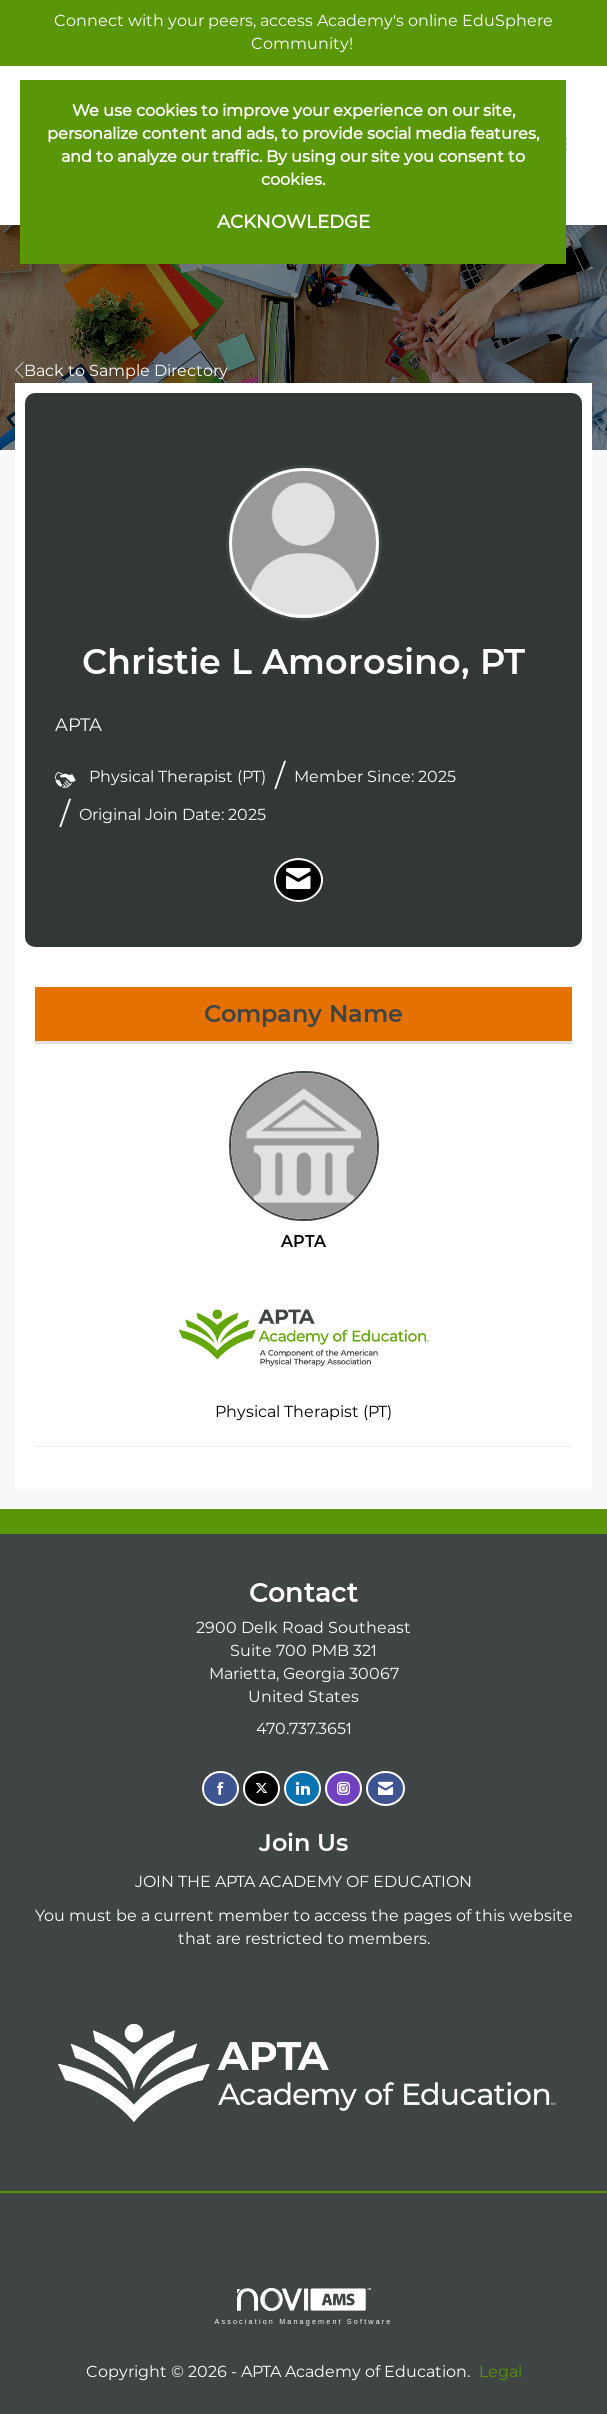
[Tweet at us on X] (261, 1788)
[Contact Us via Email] (385, 1788)
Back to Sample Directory (121, 370)
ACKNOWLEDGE (293, 222)
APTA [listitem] (304, 1161)
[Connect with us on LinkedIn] (302, 1788)
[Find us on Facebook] (220, 1788)
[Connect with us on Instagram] (343, 1788)
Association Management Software (303, 2306)
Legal (500, 2371)
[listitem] (298, 880)
